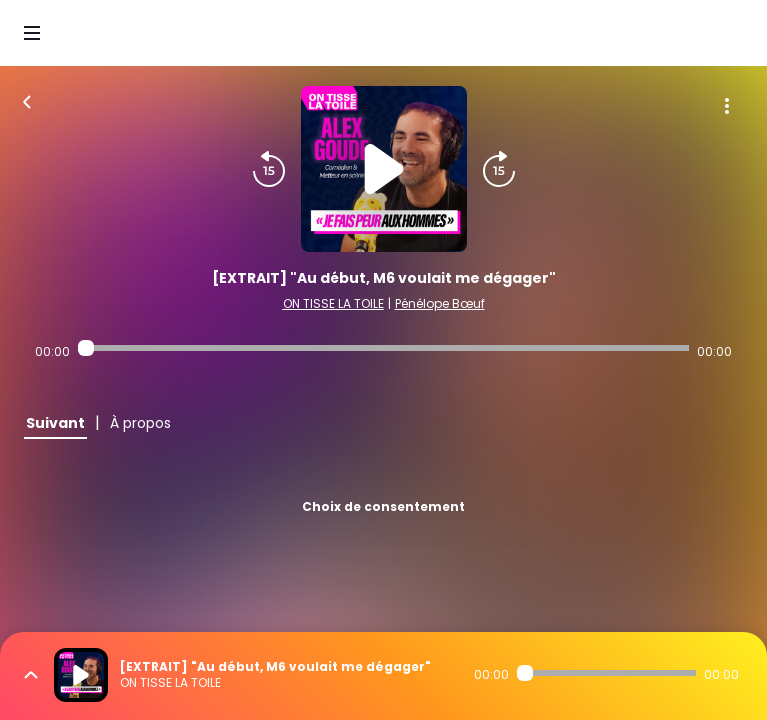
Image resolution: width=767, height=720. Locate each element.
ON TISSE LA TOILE (333, 303)
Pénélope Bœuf (440, 303)
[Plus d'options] (727, 106)
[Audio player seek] (383, 348)
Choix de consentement (383, 506)
